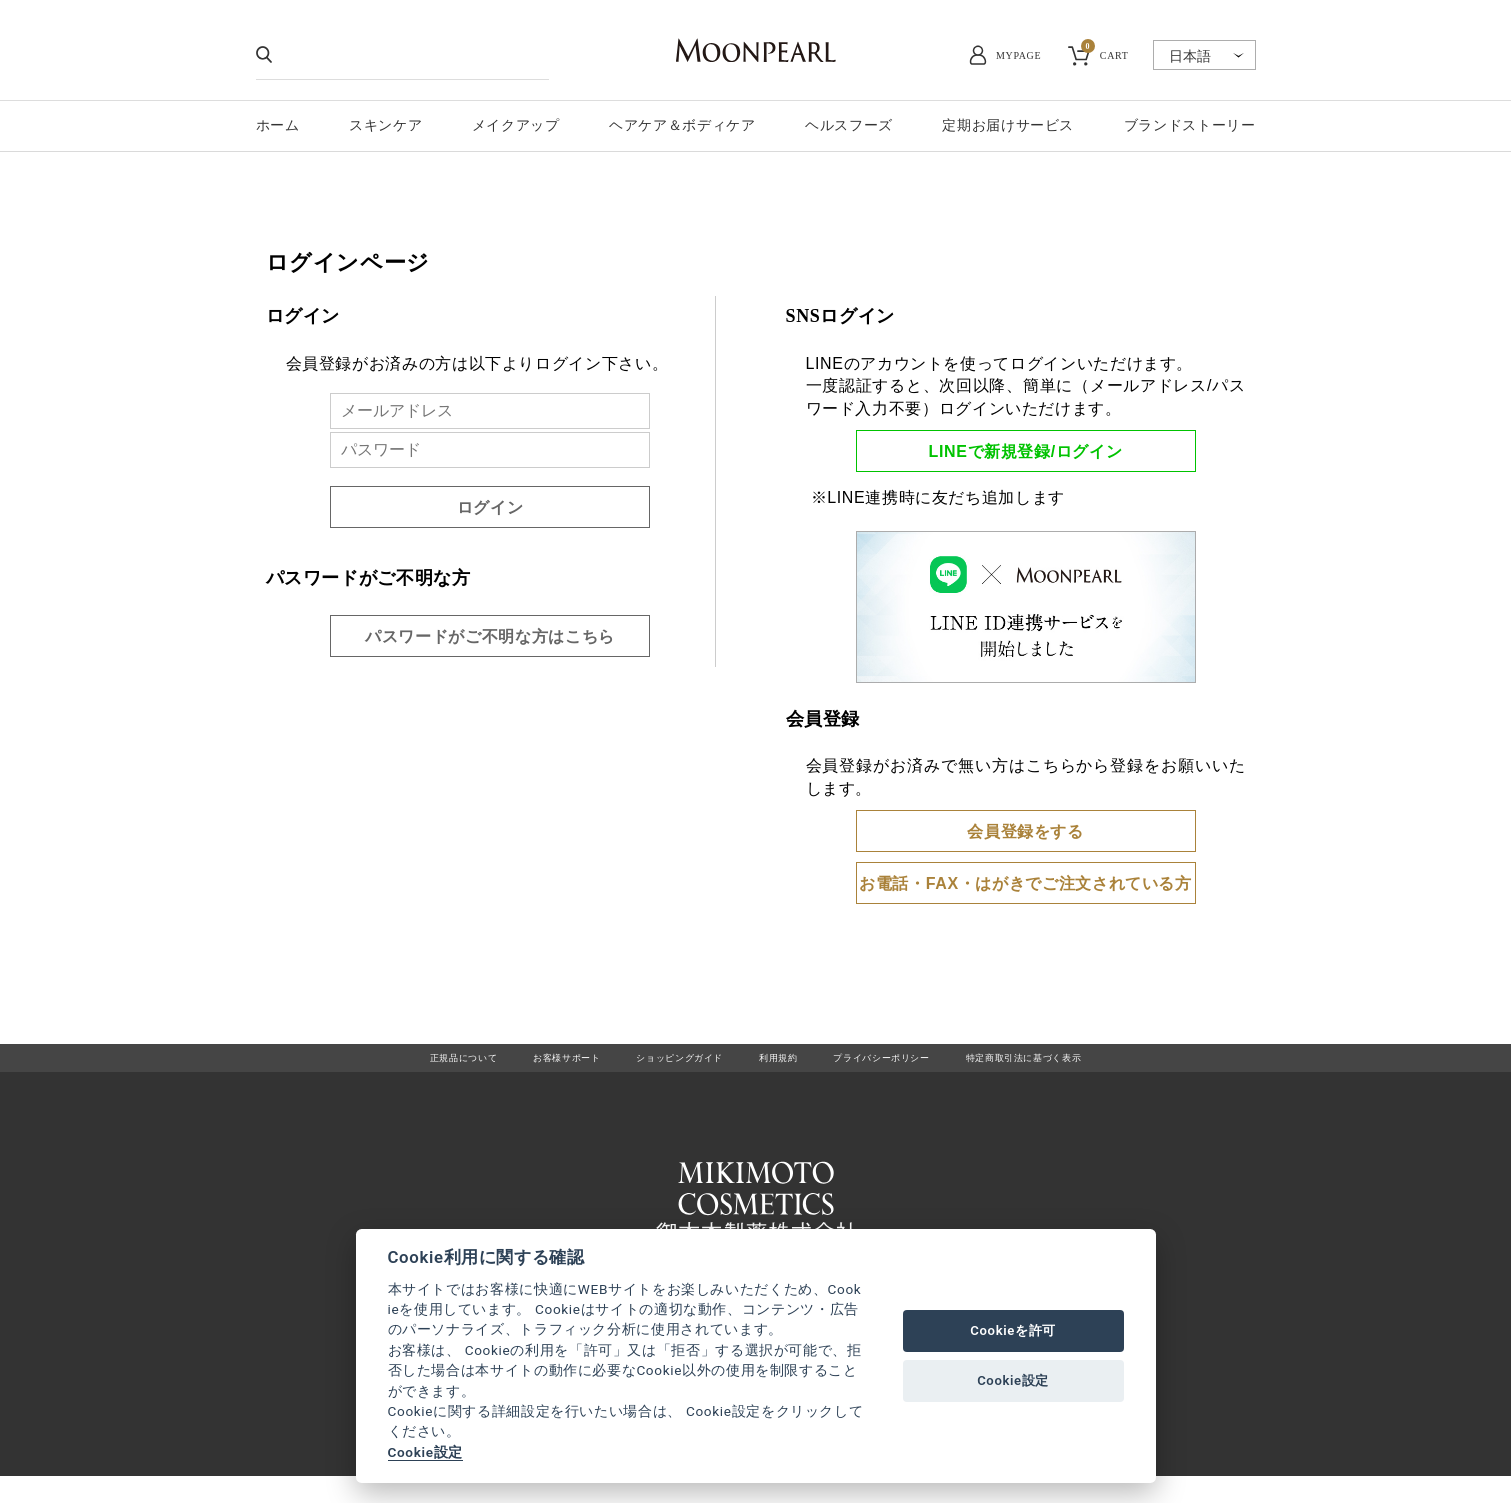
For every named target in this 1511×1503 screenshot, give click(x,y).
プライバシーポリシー (908, 1065)
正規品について (384, 1065)
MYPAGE (1018, 55)
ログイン (490, 507)
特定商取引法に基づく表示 (1092, 1065)
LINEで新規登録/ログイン (1026, 451)
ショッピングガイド (656, 1065)
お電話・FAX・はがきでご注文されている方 (1025, 883)
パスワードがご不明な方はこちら (490, 636)
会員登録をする (1025, 831)
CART (1105, 53)
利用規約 (779, 1065)
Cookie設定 (425, 1452)
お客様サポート (513, 1065)
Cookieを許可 (1013, 1330)
